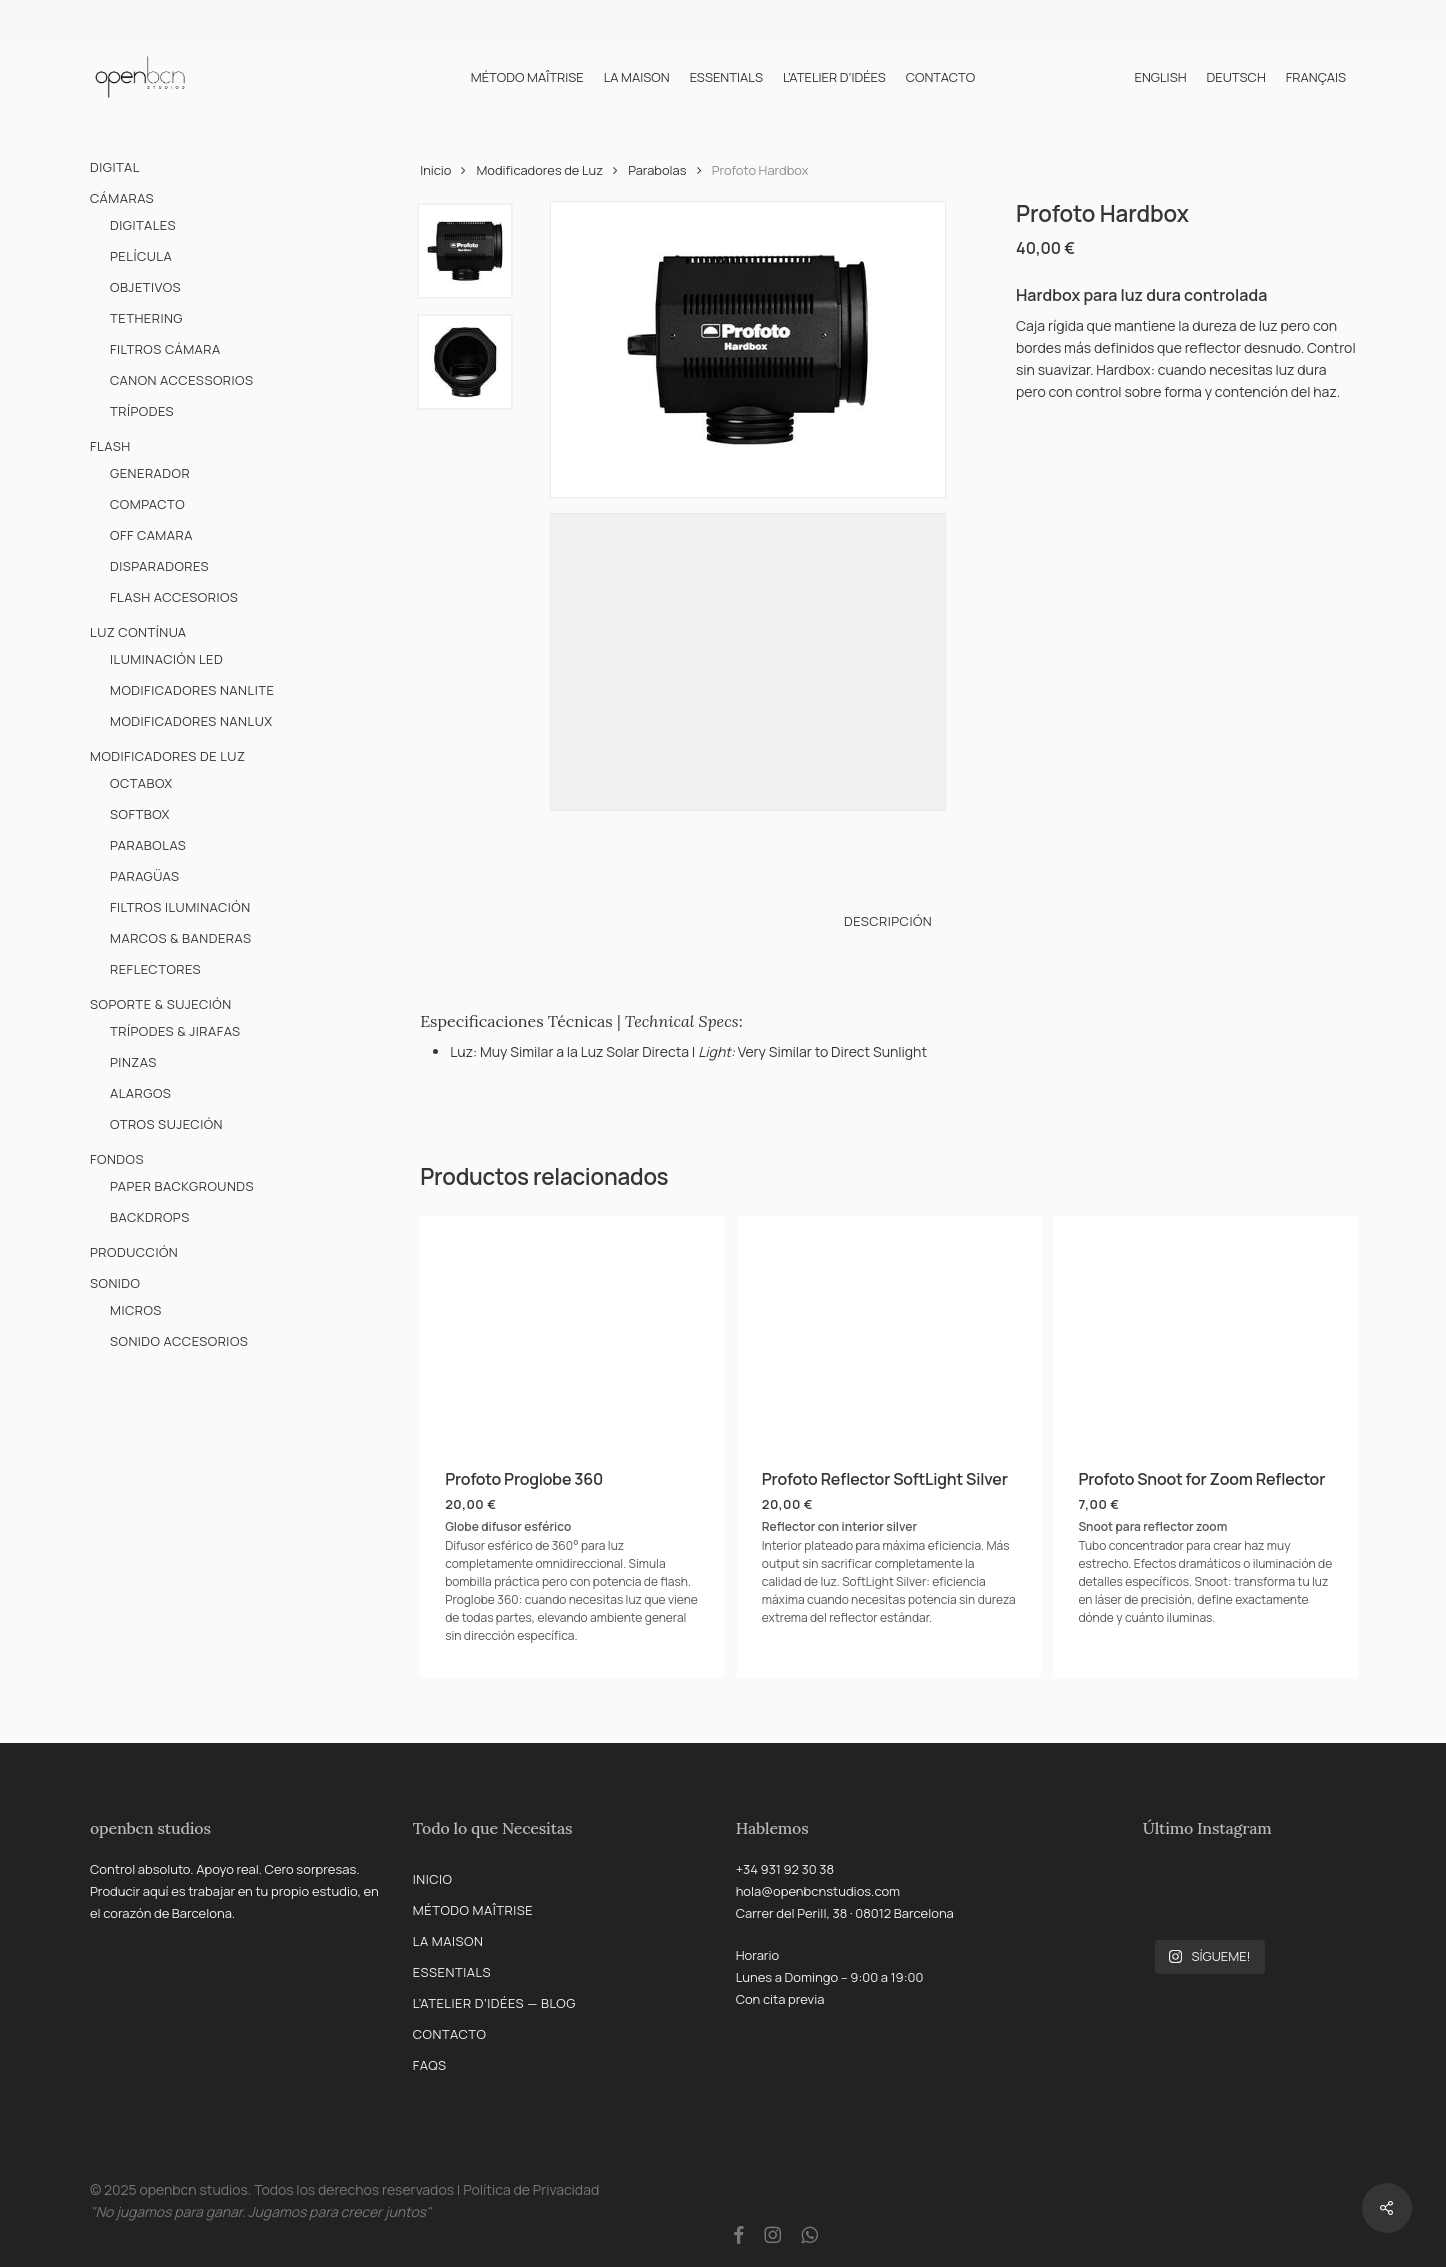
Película (141, 256)
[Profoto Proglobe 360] (572, 1330)
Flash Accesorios (174, 597)
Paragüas (145, 876)
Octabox (141, 783)
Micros (136, 1310)
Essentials (452, 1972)
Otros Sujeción (166, 1124)
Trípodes (142, 411)
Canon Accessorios (182, 380)
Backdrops (150, 1217)
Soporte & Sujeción (161, 1004)
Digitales (143, 225)
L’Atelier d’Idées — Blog (494, 2003)
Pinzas (133, 1062)
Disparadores (159, 566)
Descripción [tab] (888, 921)
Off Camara (151, 535)
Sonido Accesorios (179, 1341)
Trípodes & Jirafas (175, 1031)
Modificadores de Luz (167, 756)
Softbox (140, 814)
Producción (134, 1252)
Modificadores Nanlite (192, 690)
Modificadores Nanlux (191, 721)
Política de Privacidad (531, 2189)
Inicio (435, 170)
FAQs (430, 2065)
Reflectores (155, 969)
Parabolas (148, 845)
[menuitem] (1160, 77)
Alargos (140, 1093)
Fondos (117, 1159)
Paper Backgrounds (182, 1186)
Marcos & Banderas (181, 938)
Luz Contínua (138, 632)
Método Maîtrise (473, 1910)
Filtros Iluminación (180, 907)
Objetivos (145, 287)
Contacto (450, 2034)
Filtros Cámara (165, 349)
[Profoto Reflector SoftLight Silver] (889, 1330)
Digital (115, 167)
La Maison (448, 1941)
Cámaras (122, 198)
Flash (110, 446)
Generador (150, 473)
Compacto (147, 504)
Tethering (146, 318)
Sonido (115, 1283)
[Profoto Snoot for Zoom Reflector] (1205, 1330)
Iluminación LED (166, 659)
